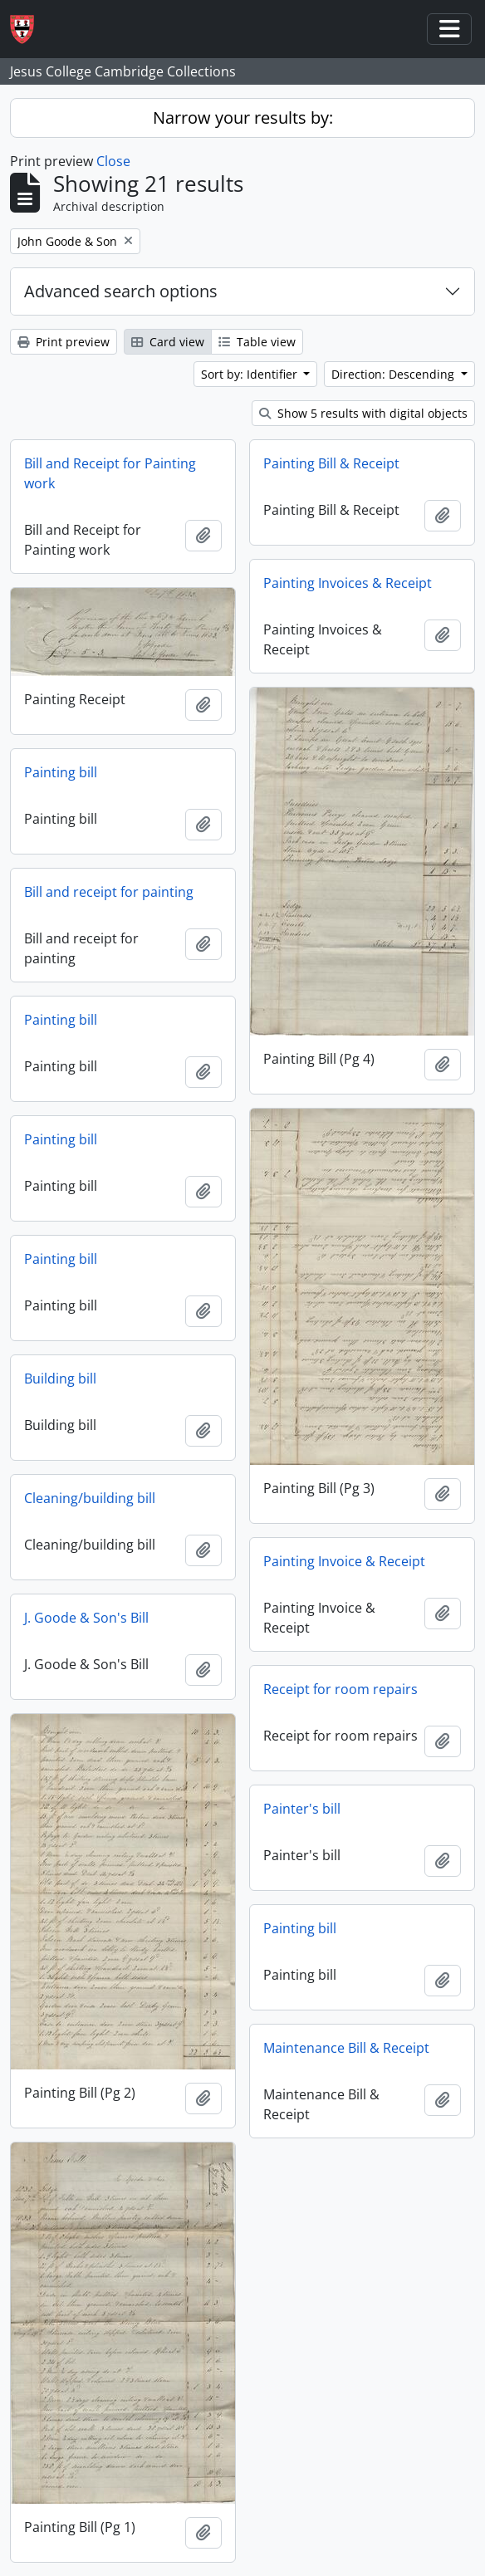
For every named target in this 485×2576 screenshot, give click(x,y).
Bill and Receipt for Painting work (110, 473)
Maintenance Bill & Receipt (346, 2048)
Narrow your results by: (243, 117)
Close (113, 161)
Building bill (60, 1378)
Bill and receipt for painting (109, 892)
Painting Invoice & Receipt (344, 1561)
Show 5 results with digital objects (363, 413)
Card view (167, 342)
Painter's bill (301, 1809)
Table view (257, 342)
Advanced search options (121, 291)
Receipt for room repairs (340, 1689)
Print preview (63, 342)
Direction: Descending (394, 374)
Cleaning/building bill (89, 1498)
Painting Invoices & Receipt (347, 583)
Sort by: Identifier (251, 374)
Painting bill (60, 772)
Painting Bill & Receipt (331, 463)
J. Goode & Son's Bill (86, 1618)
